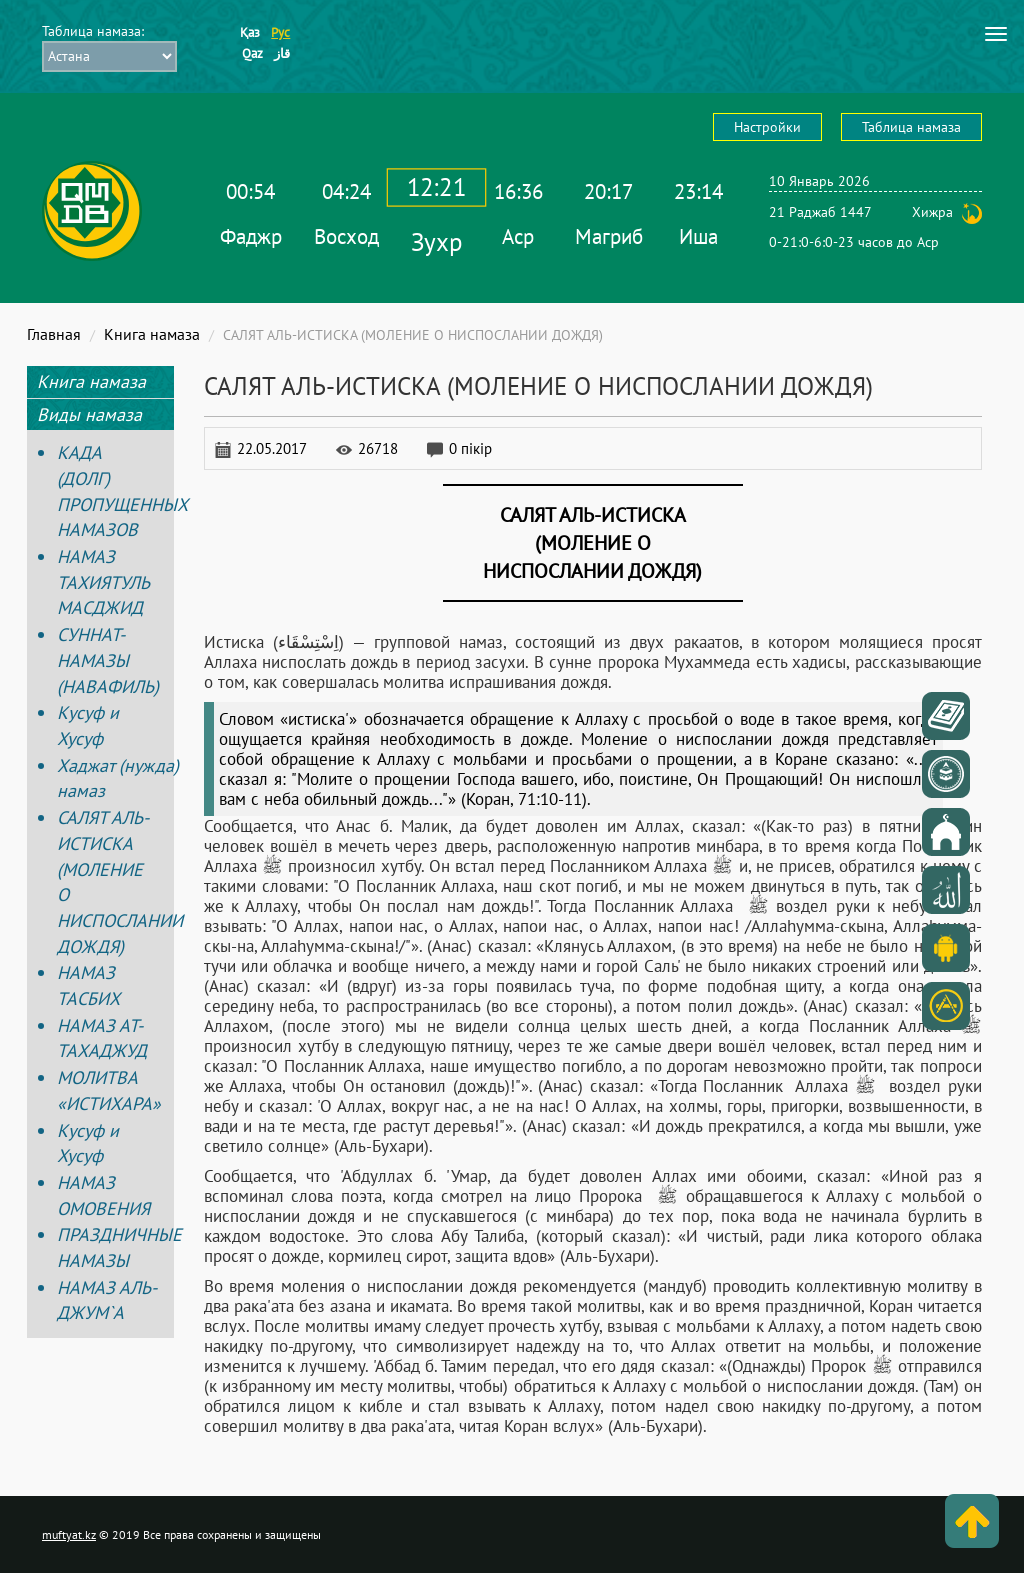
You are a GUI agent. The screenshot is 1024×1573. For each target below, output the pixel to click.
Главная (54, 334)
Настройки (767, 127)
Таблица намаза (911, 127)
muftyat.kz (69, 1534)
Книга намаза (152, 334)
